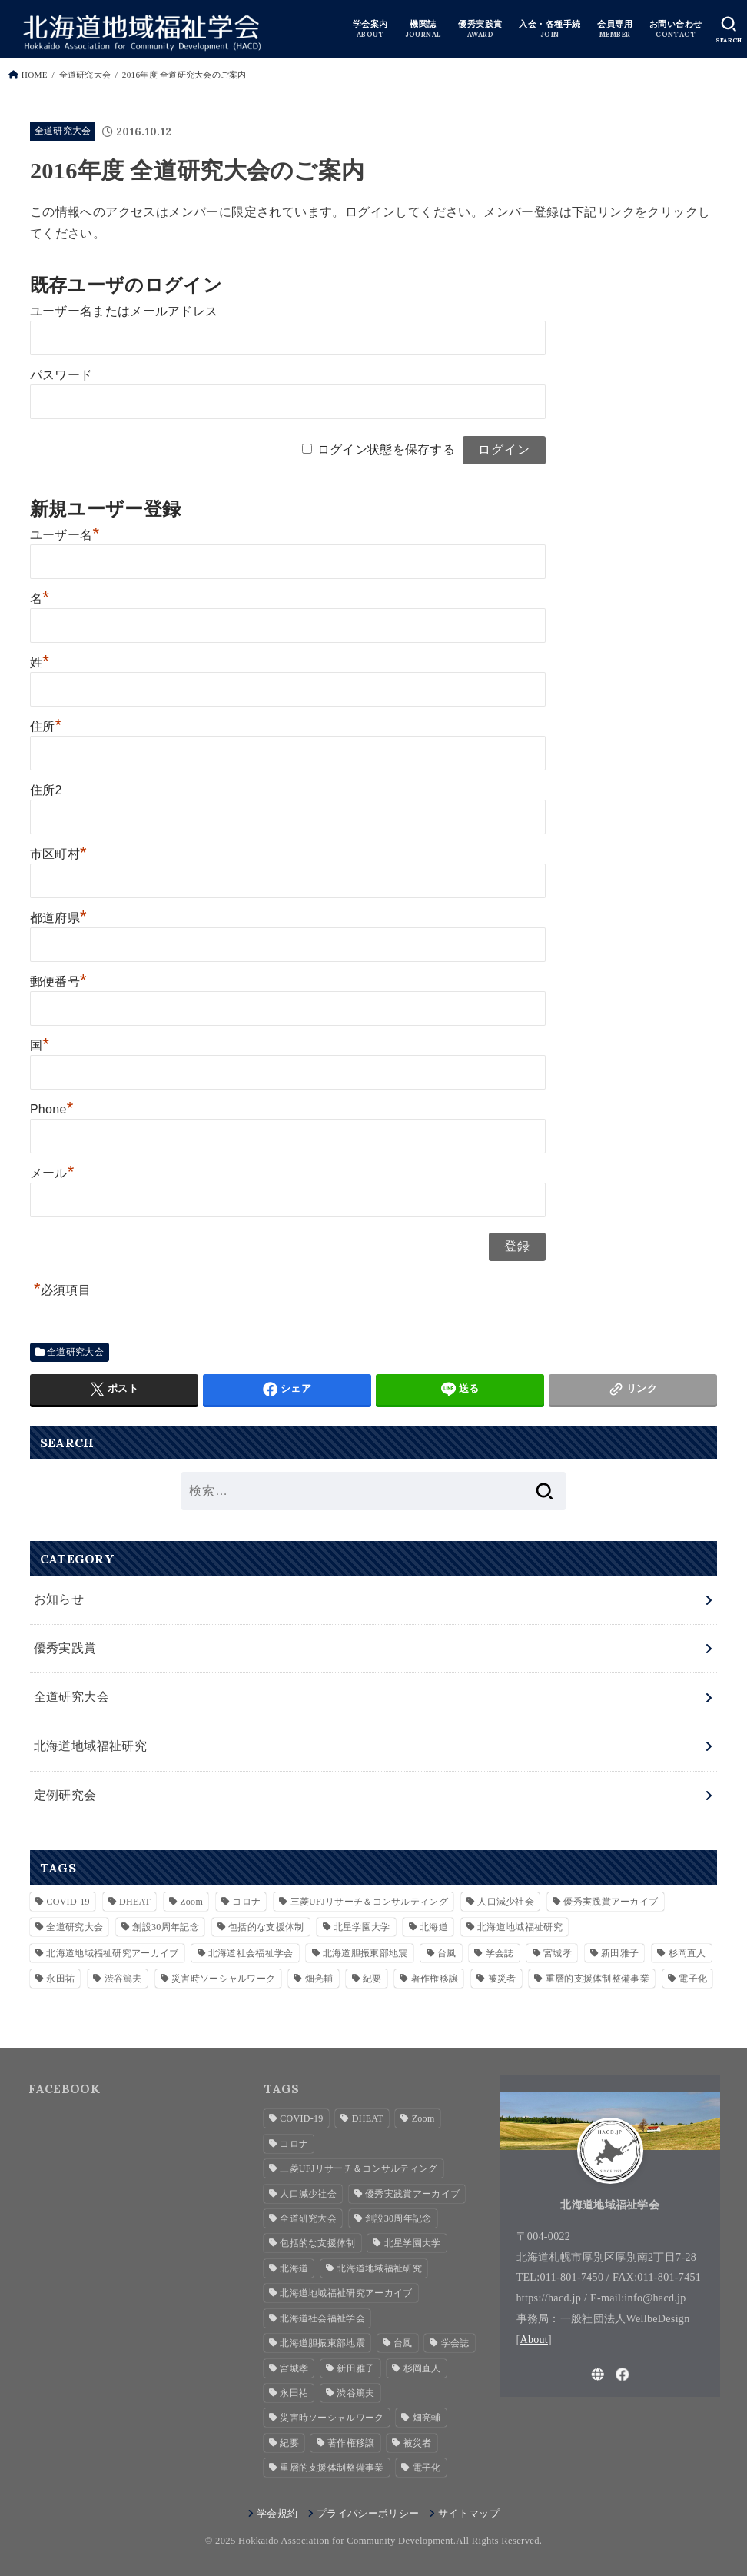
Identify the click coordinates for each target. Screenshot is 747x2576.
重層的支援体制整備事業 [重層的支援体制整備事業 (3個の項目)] (597, 1977)
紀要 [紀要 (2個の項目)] (372, 1977)
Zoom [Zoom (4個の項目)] (191, 1900)
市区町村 (58, 853)
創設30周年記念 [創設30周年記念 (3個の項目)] (165, 1926)
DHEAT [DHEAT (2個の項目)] (135, 1900)
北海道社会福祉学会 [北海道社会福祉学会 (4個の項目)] (251, 1951)
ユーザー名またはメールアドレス (124, 311)
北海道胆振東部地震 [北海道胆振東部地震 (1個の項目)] (365, 1951)
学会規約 (277, 2512)
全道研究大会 (63, 131)
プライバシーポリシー (368, 2512)
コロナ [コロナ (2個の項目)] (246, 1900)
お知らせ (59, 1599)
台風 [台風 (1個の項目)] (446, 1951)
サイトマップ (469, 2512)
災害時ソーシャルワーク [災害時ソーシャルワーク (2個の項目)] (223, 1977)
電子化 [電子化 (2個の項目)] (693, 1977)
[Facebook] (622, 2373)
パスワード (61, 374)
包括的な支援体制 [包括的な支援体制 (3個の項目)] (266, 1926)
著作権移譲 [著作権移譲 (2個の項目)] (435, 1977)
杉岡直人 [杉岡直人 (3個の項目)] (687, 1951)
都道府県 (58, 917)
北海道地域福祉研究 (91, 1745)
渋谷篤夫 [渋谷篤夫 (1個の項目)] (123, 1977)
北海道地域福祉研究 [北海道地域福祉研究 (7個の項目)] (520, 1926)
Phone (52, 1109)
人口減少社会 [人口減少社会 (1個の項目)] (505, 1900)
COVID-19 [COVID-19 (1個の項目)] (67, 1900)
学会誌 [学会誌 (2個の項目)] (500, 1951)
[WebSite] (598, 2373)
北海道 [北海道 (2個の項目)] (434, 1926)
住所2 (46, 790)
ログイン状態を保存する (386, 449)
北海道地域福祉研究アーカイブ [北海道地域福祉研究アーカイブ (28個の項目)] (112, 1951)
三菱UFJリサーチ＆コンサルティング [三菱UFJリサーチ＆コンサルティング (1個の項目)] (369, 1900)
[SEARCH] (728, 29)
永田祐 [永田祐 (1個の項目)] (60, 1977)
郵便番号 (58, 981)
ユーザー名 (64, 534)
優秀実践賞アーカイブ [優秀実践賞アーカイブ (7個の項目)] (610, 1900)
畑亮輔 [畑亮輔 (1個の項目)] (319, 1977)
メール (52, 1173)
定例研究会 (65, 1793)
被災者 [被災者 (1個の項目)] (502, 1977)
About (534, 2337)
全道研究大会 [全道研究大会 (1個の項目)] (74, 1926)
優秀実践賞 (65, 1647)
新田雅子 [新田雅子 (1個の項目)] (620, 1951)
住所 (45, 726)
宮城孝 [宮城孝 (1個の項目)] (557, 1951)
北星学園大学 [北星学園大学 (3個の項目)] (362, 1926)
